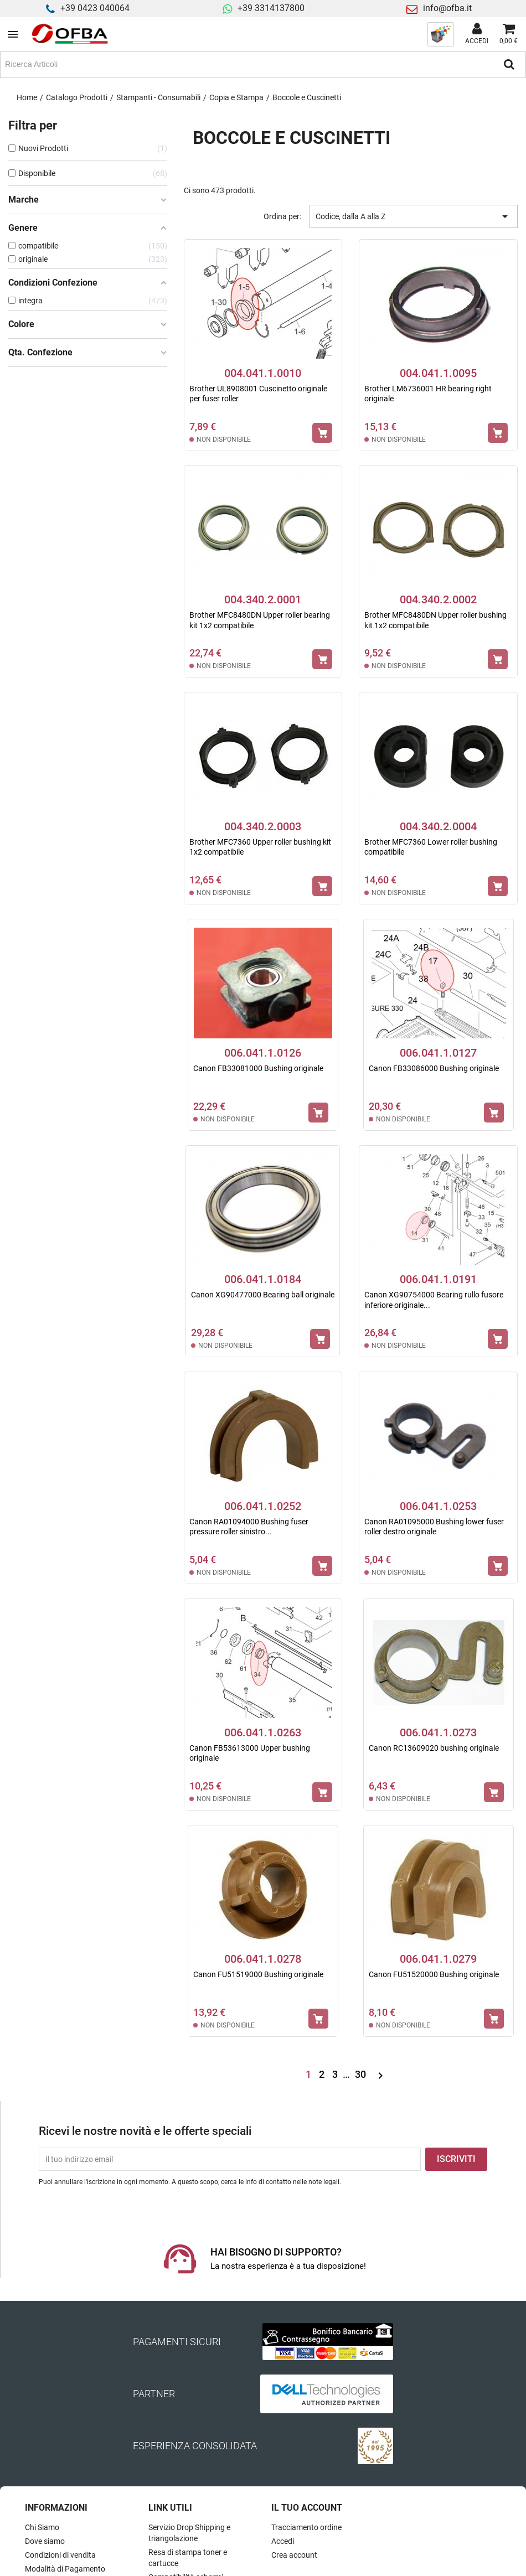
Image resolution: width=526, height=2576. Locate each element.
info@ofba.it (447, 8)
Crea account (294, 2555)
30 (361, 2074)
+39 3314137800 (271, 8)
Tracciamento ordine (306, 2527)
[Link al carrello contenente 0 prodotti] (508, 34)
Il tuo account (306, 2507)
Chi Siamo (42, 2527)
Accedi (282, 2541)
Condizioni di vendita (60, 2555)
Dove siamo (45, 2541)
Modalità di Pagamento (65, 2568)
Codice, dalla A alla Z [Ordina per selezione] (414, 216)
